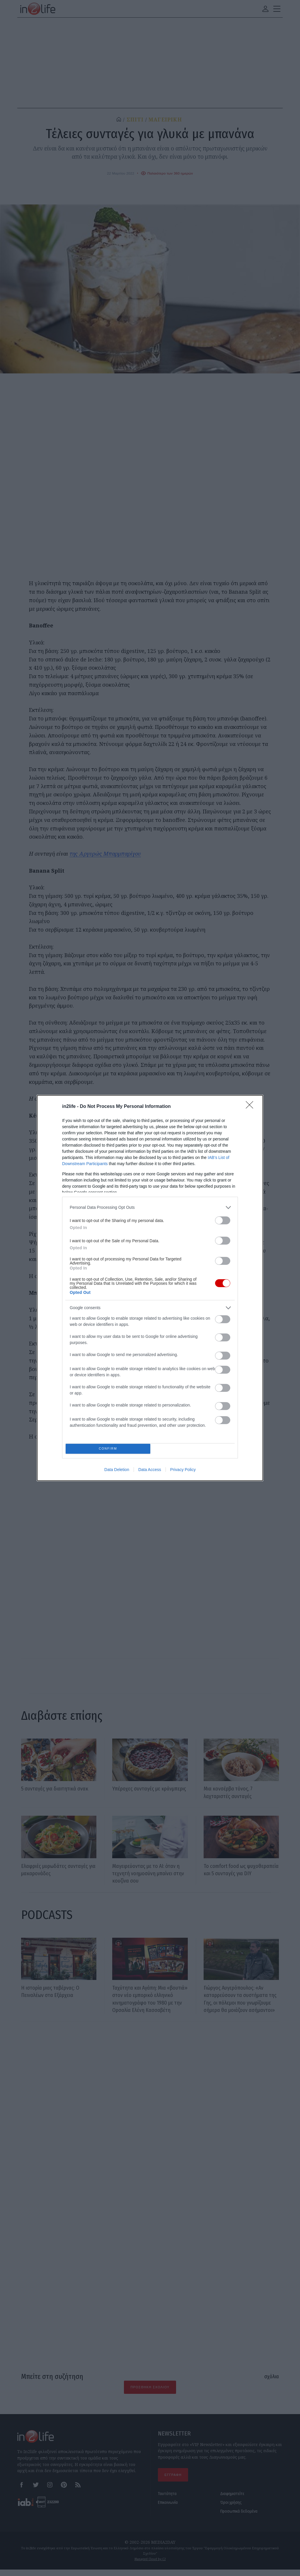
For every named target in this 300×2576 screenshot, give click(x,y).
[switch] (222, 1219)
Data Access (149, 1471)
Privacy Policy (183, 1471)
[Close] (251, 1105)
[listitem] (150, 1206)
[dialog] (150, 1288)
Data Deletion (116, 1471)
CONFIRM (110, 1448)
